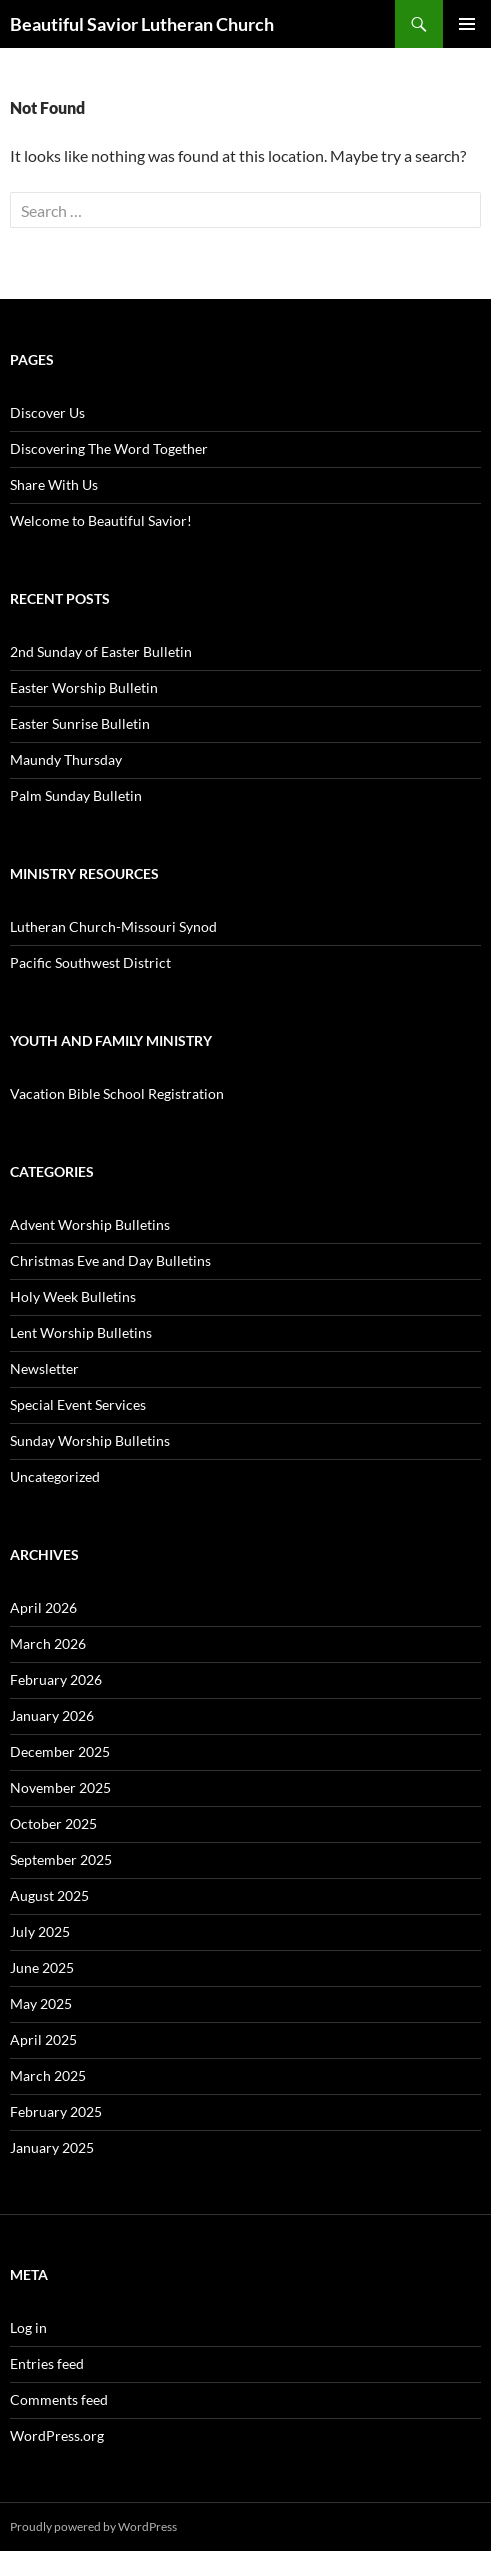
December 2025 (60, 1751)
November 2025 (60, 1787)
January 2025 (52, 2147)
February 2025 (56, 2111)
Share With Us (54, 484)
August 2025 (49, 1895)
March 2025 (48, 2075)
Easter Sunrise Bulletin (80, 723)
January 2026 (52, 1715)
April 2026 (43, 1607)
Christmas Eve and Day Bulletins (110, 1260)
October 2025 (53, 1823)
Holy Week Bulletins (73, 1296)
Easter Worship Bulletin (84, 687)
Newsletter (44, 1368)
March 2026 (48, 1643)
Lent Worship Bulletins (81, 1332)
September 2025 (61, 1859)
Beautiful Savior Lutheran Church (142, 24)
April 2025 (43, 2039)
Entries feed (47, 2363)
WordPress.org (57, 2435)
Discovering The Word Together (109, 448)
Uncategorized (55, 1476)
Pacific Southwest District (90, 962)
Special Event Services (78, 1404)
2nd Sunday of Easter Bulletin (101, 651)
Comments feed (59, 2399)
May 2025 (41, 2003)
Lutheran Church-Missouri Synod (113, 926)
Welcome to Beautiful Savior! (101, 520)
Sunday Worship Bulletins (90, 1440)
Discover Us (47, 412)
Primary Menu (467, 24)
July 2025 (40, 1931)
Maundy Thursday (66, 759)
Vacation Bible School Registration (117, 1093)
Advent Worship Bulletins (90, 1224)
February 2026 (56, 1679)
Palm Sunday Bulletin (76, 795)
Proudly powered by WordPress (93, 2526)
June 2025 (42, 1967)
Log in (28, 2327)
